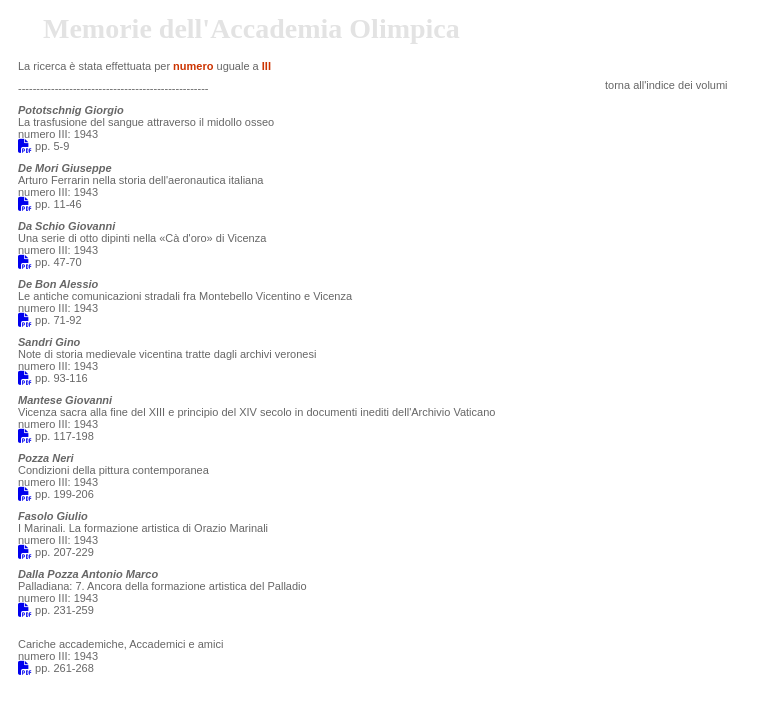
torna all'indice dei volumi (666, 85)
